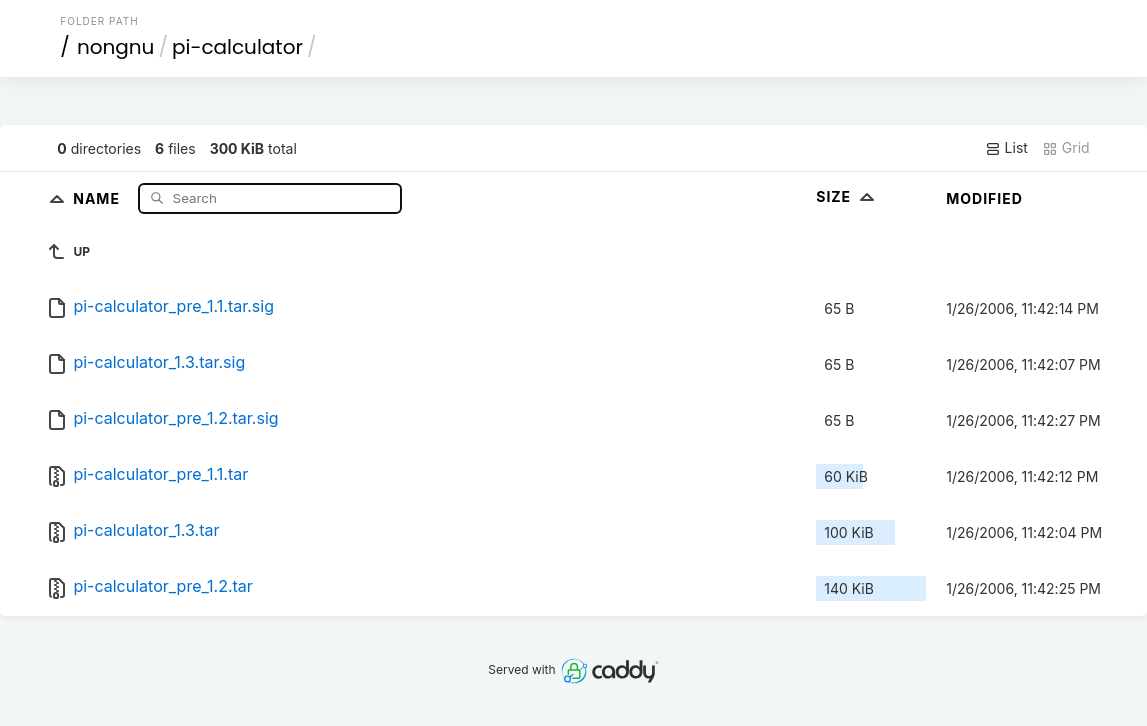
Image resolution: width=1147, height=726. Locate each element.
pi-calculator (237, 47)
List (1006, 148)
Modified (984, 198)
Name (98, 197)
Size (847, 196)
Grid (1066, 148)
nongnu (116, 47)
